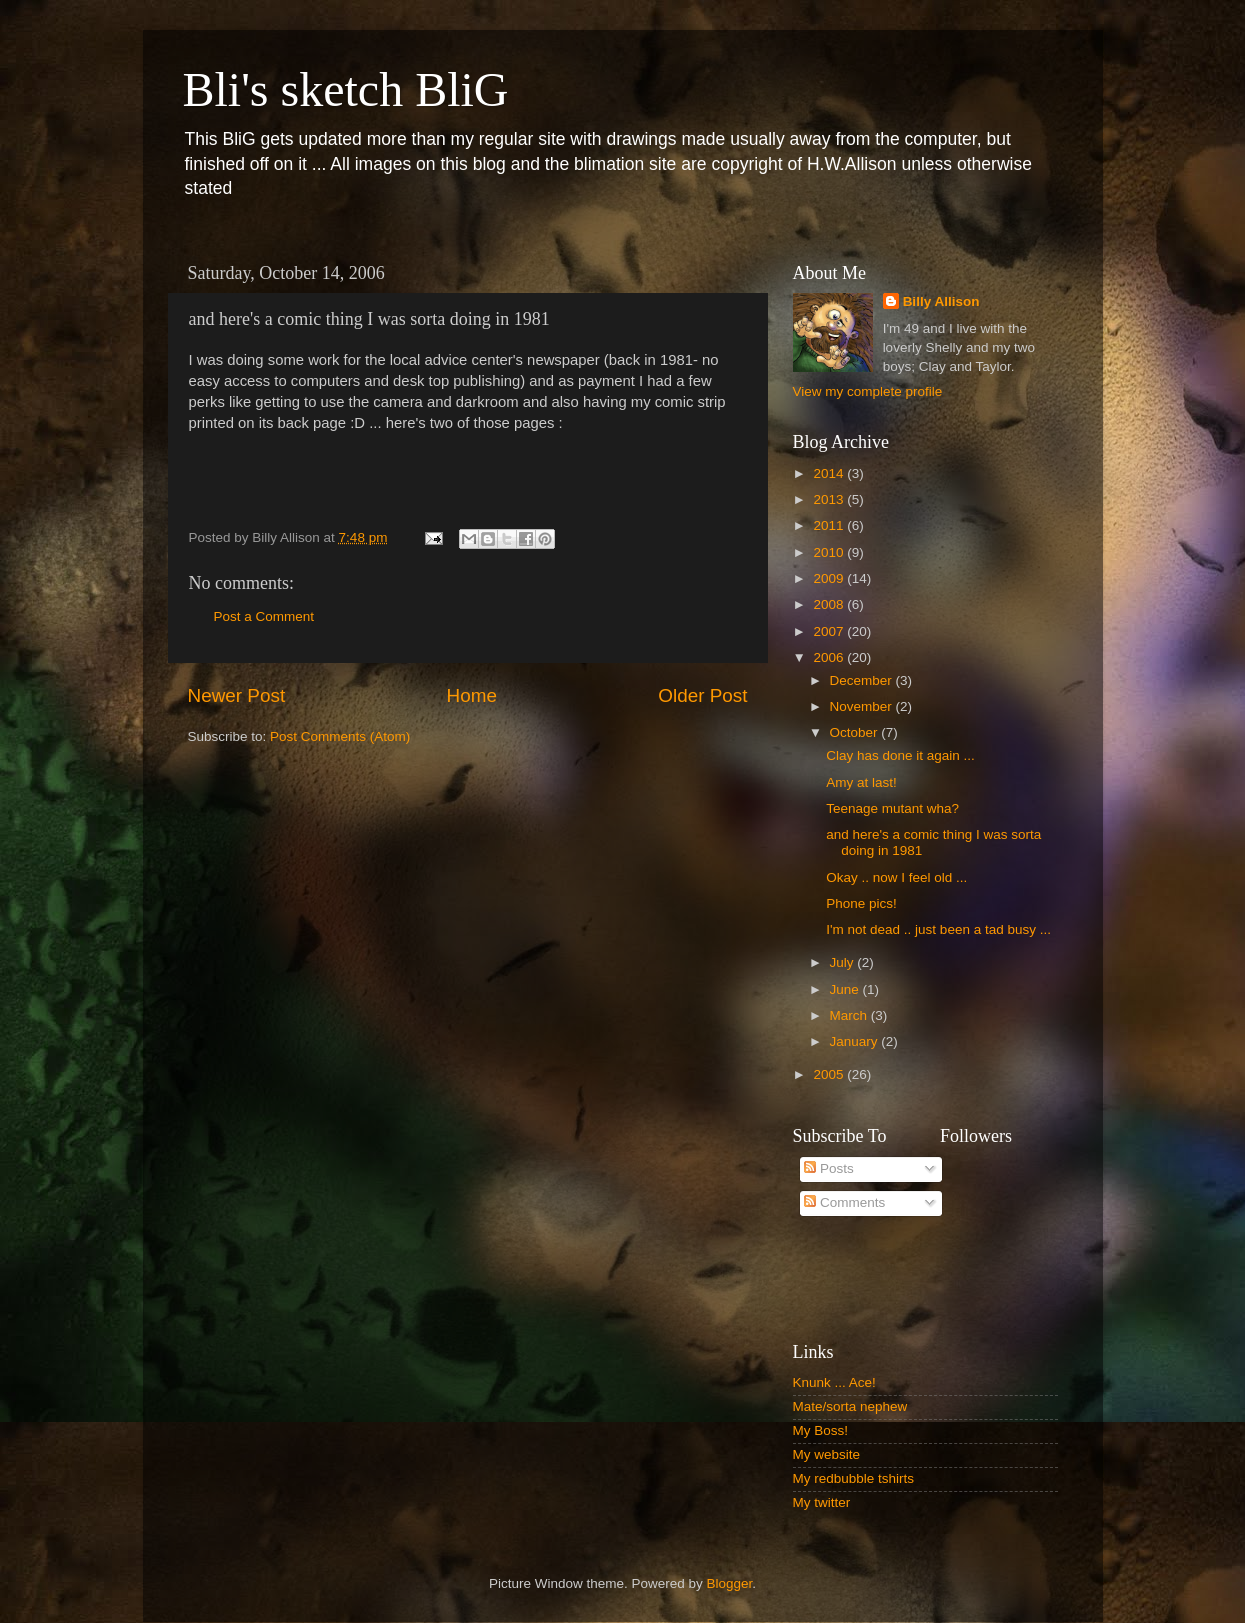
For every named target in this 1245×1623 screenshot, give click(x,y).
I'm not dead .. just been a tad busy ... (938, 929)
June (846, 989)
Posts (829, 1168)
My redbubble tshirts (854, 1478)
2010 (830, 552)
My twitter (822, 1502)
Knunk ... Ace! (834, 1382)
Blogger (730, 1583)
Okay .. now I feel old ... (896, 877)
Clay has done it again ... (900, 755)
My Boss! (821, 1430)
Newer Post (237, 695)
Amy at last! (861, 782)
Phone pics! (861, 903)
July (844, 962)
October (856, 732)
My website (827, 1454)
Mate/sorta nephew (850, 1406)
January (856, 1041)
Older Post (702, 695)
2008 (830, 604)
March (850, 1015)
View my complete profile (868, 391)
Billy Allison (941, 301)
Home (472, 695)
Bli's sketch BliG (346, 89)
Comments (844, 1202)
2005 (830, 1074)
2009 (830, 578)
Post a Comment (264, 616)
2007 (830, 631)
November (863, 706)
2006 (830, 657)
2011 (830, 525)
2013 (830, 499)
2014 (830, 473)
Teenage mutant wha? (892, 808)
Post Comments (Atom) (340, 736)
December (863, 680)
